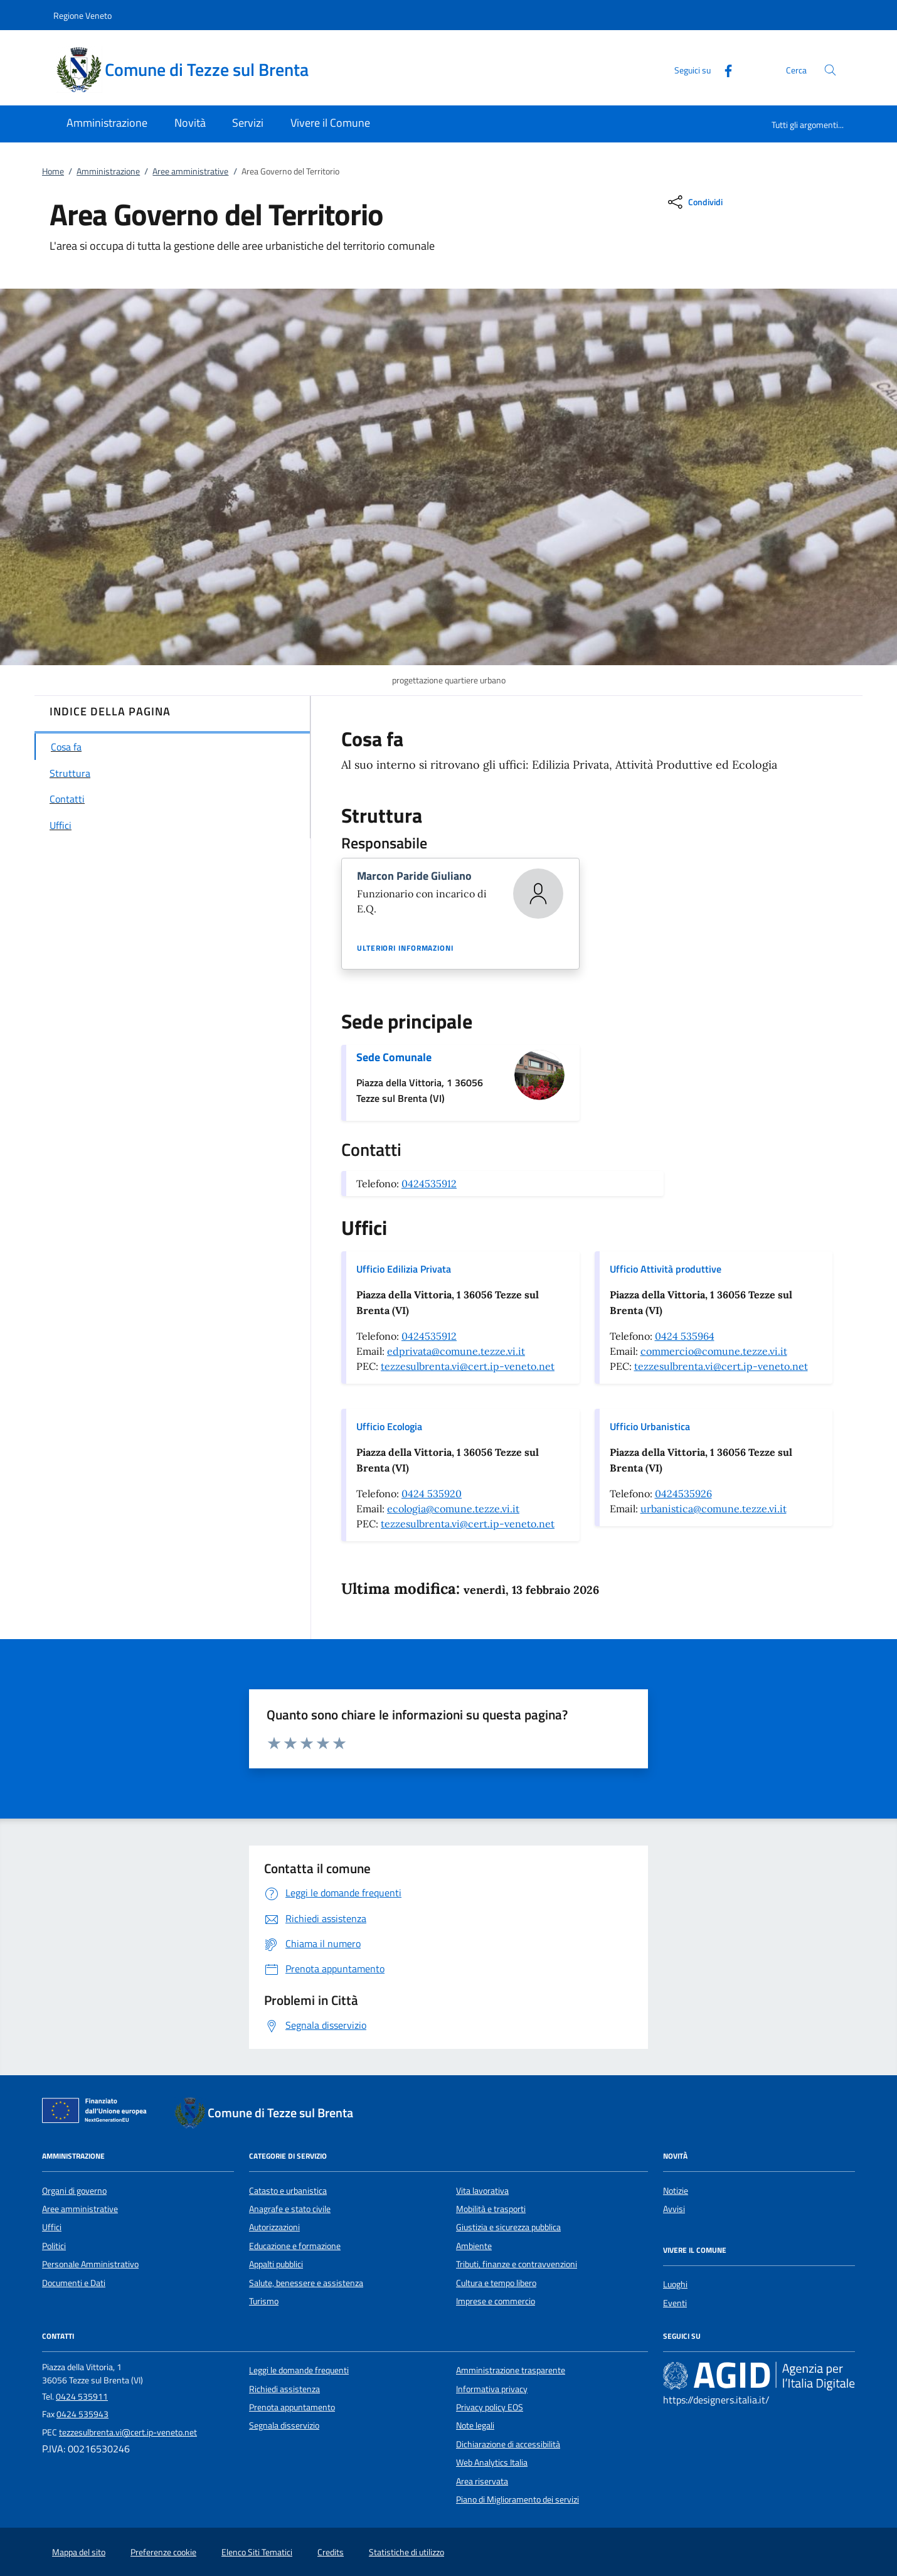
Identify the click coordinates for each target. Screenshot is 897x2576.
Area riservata (482, 2481)
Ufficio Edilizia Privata (403, 1268)
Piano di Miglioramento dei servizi (517, 2499)
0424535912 (429, 1183)
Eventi (675, 2303)
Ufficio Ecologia (389, 1426)
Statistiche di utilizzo (406, 2552)
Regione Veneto (82, 15)
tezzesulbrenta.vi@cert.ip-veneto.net (468, 1366)
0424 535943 (82, 2414)
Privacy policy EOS (489, 2407)
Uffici (51, 2227)
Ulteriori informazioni (405, 948)
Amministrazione (108, 171)
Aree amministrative (190, 171)
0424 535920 (431, 1493)
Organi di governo (74, 2191)
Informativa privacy (492, 2389)
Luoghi (675, 2284)
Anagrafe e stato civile (290, 2209)
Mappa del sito (78, 2552)
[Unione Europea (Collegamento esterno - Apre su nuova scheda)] (98, 2112)
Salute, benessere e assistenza (306, 2283)
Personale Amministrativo (90, 2264)
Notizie (675, 2191)
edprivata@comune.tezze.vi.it (456, 1351)
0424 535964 (684, 1336)
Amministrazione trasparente (510, 2370)
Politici (54, 2246)
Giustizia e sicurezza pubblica (508, 2227)
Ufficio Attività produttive (665, 1268)
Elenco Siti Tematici (256, 2552)
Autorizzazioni (274, 2227)
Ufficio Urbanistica (650, 1426)
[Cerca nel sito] (830, 69)
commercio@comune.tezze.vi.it (713, 1351)
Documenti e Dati (73, 2283)
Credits (330, 2552)
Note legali (475, 2425)
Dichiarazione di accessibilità (508, 2444)
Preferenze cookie (163, 2552)
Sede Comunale (394, 1057)
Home (53, 171)
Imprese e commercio (495, 2301)
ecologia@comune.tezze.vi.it (453, 1508)
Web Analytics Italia (492, 2462)
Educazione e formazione (295, 2246)
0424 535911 (82, 2396)
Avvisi (674, 2209)
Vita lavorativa (482, 2191)
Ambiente (474, 2246)
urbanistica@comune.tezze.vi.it (713, 1508)
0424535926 (683, 1493)
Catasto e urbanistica (288, 2191)
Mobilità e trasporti (491, 2209)
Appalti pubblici (276, 2264)
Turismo (264, 2301)
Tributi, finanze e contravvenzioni (516, 2264)
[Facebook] (723, 69)
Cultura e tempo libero (496, 2283)
